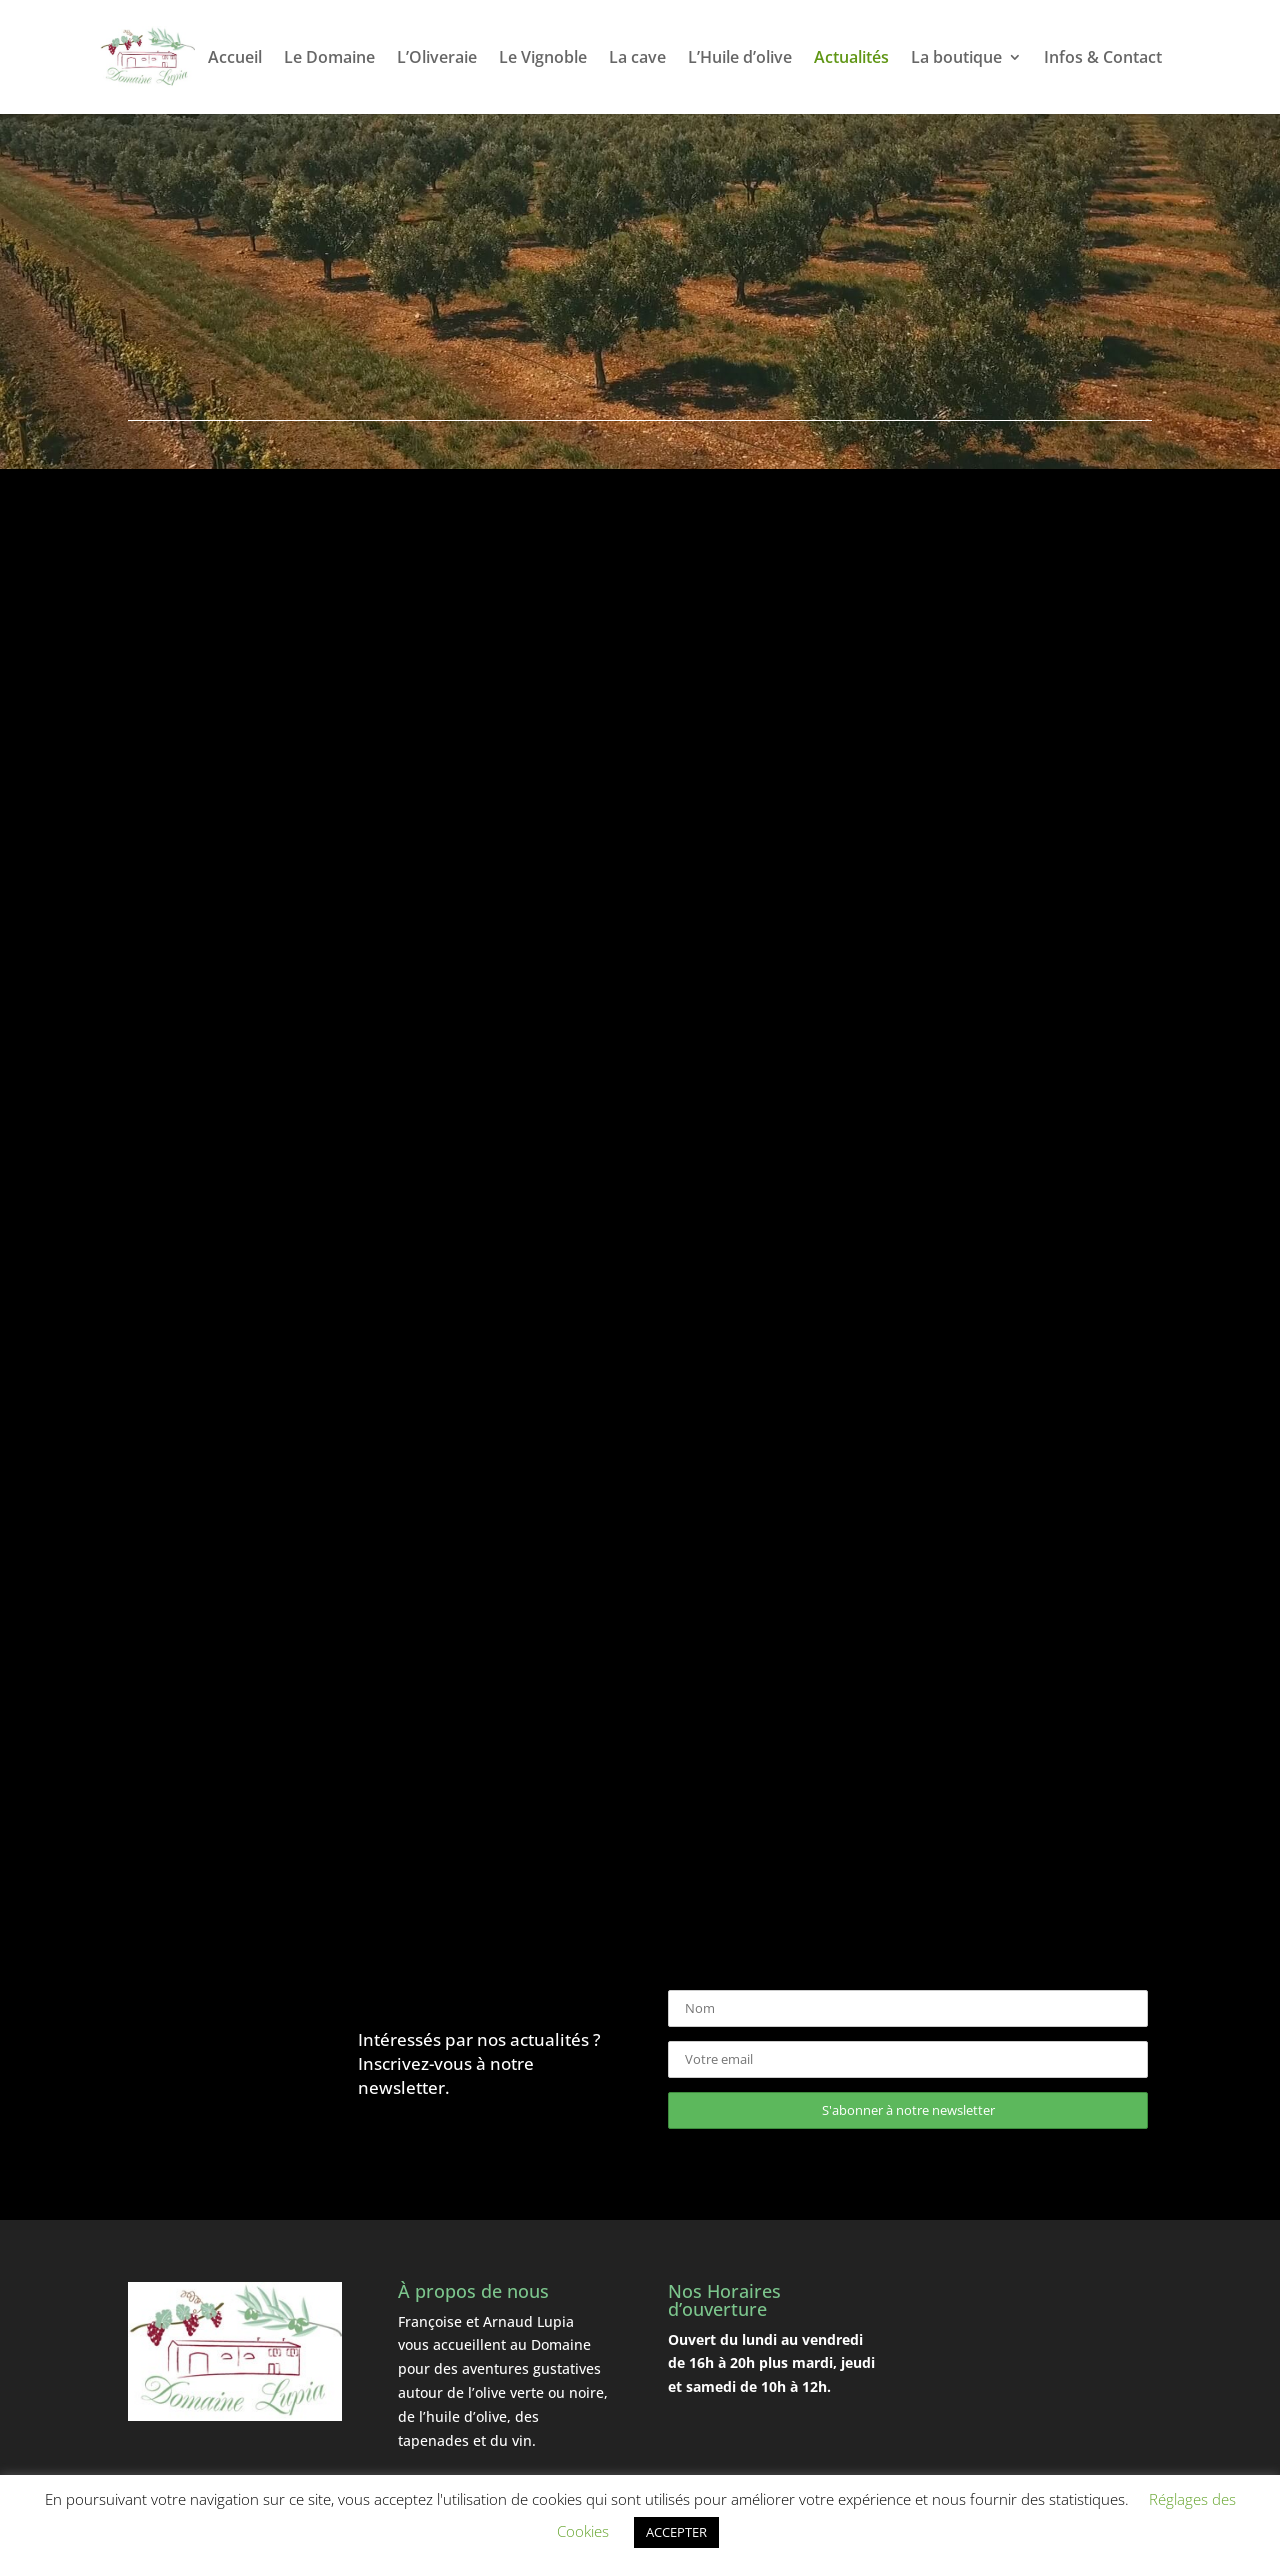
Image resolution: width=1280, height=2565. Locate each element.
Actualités (851, 59)
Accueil (235, 59)
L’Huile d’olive (740, 59)
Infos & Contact (1103, 59)
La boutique (956, 59)
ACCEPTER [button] (676, 2532)
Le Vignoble (543, 59)
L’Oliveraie (437, 59)
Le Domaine (329, 59)
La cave (637, 59)
